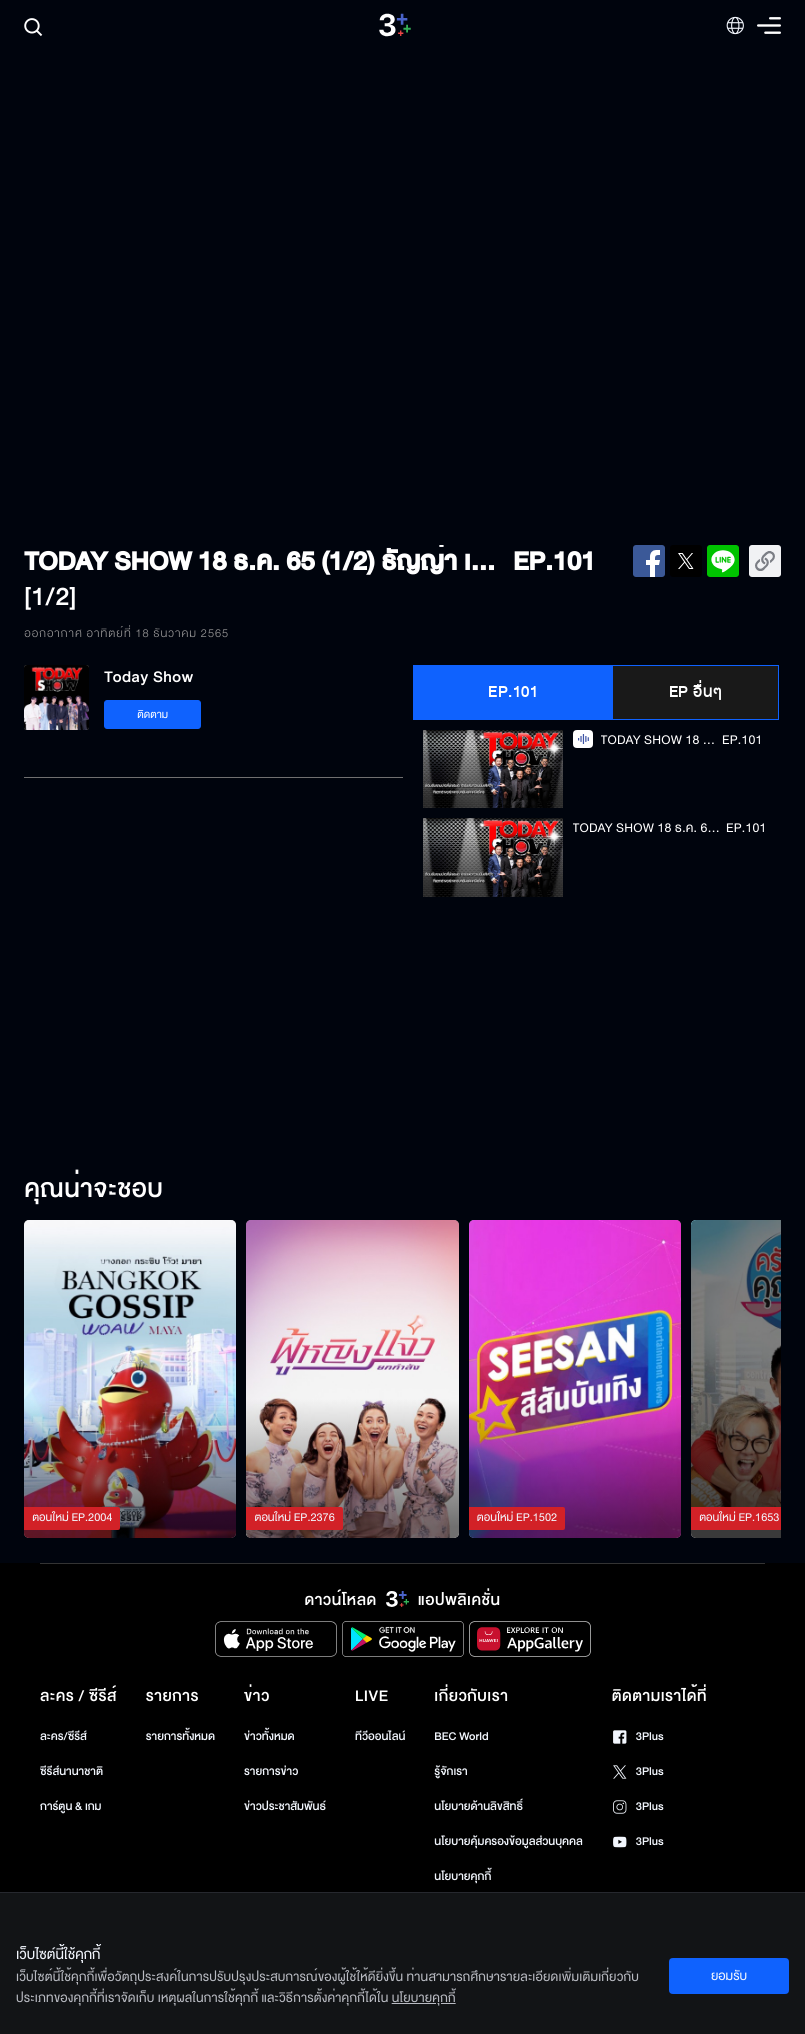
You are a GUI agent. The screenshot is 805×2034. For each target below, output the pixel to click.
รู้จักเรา (450, 1771)
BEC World (461, 1736)
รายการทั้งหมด (180, 1736)
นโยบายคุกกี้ (462, 1876)
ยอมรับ (729, 1976)
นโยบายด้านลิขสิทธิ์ (478, 1806)
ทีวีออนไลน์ (380, 1736)
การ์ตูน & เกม (71, 1806)
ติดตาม (152, 714)
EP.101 (513, 692)
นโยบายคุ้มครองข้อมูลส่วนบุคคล (508, 1841)
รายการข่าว (271, 1771)
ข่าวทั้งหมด (269, 1736)
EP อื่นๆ (696, 692)
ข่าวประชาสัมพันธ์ (285, 1806)
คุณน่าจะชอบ (93, 1190)
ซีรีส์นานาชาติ (71, 1771)
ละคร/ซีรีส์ (63, 1736)
